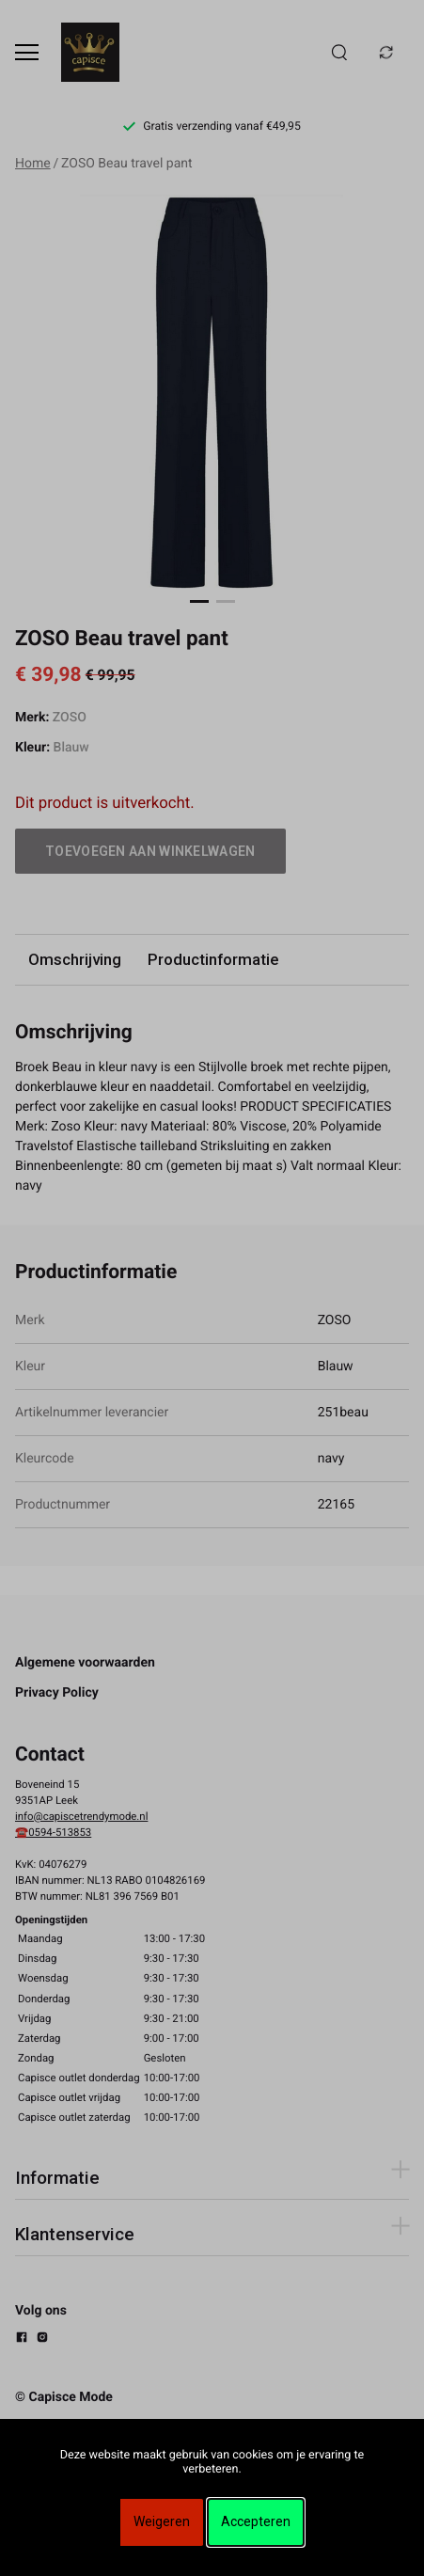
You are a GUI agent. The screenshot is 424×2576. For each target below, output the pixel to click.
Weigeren (161, 2521)
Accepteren (256, 2521)
